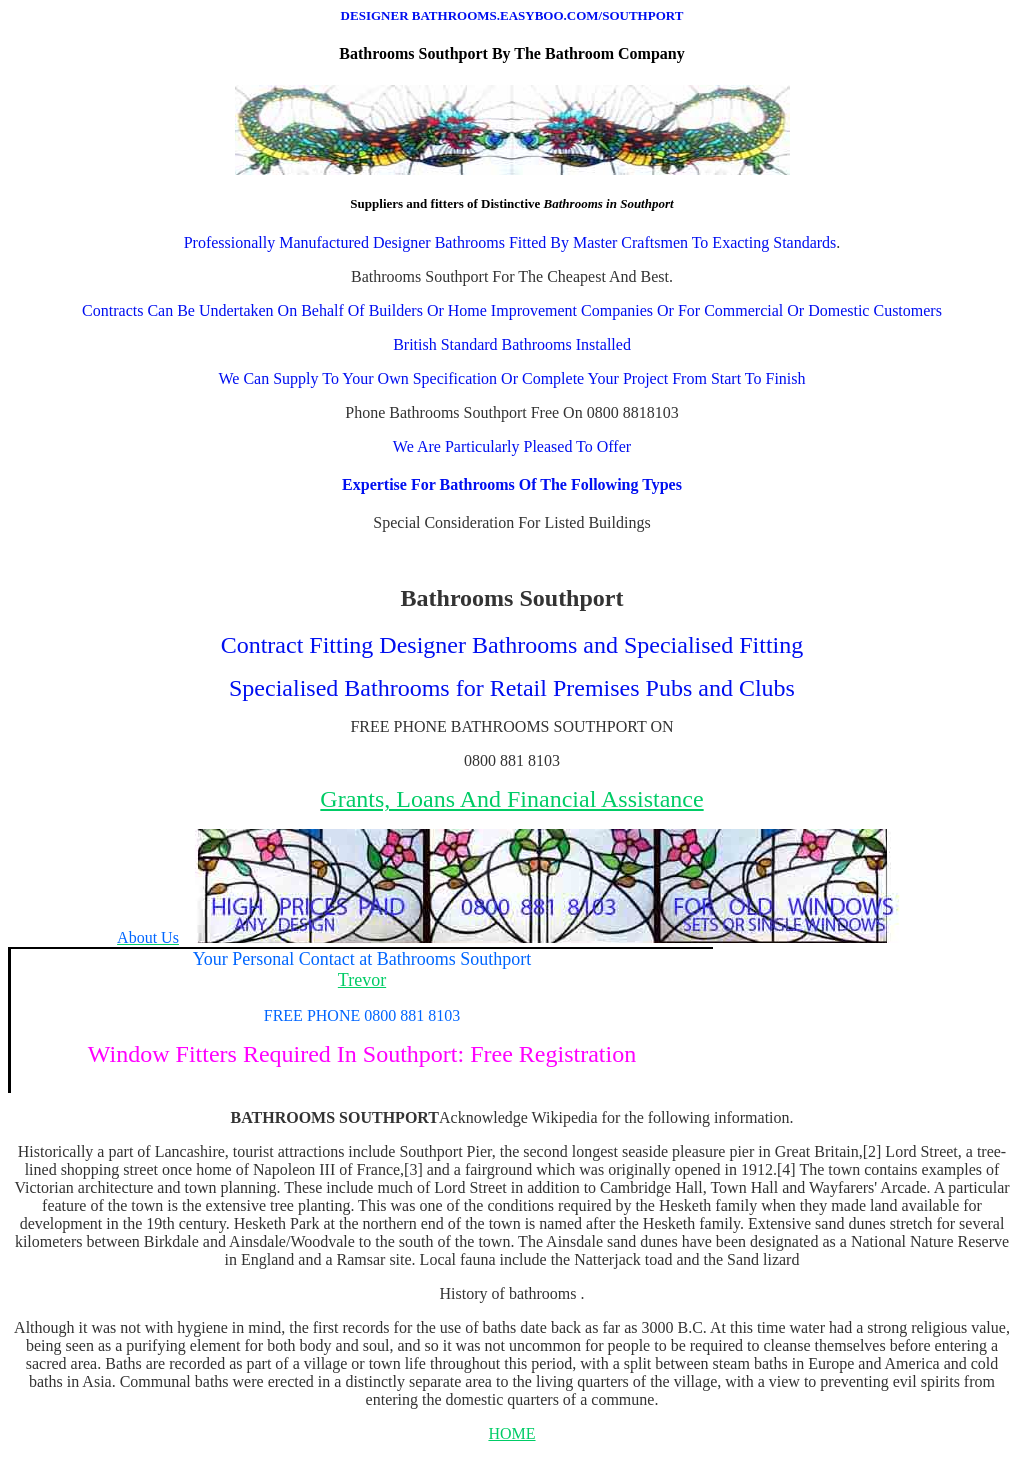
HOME (511, 1433)
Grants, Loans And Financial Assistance (511, 799)
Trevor (362, 980)
